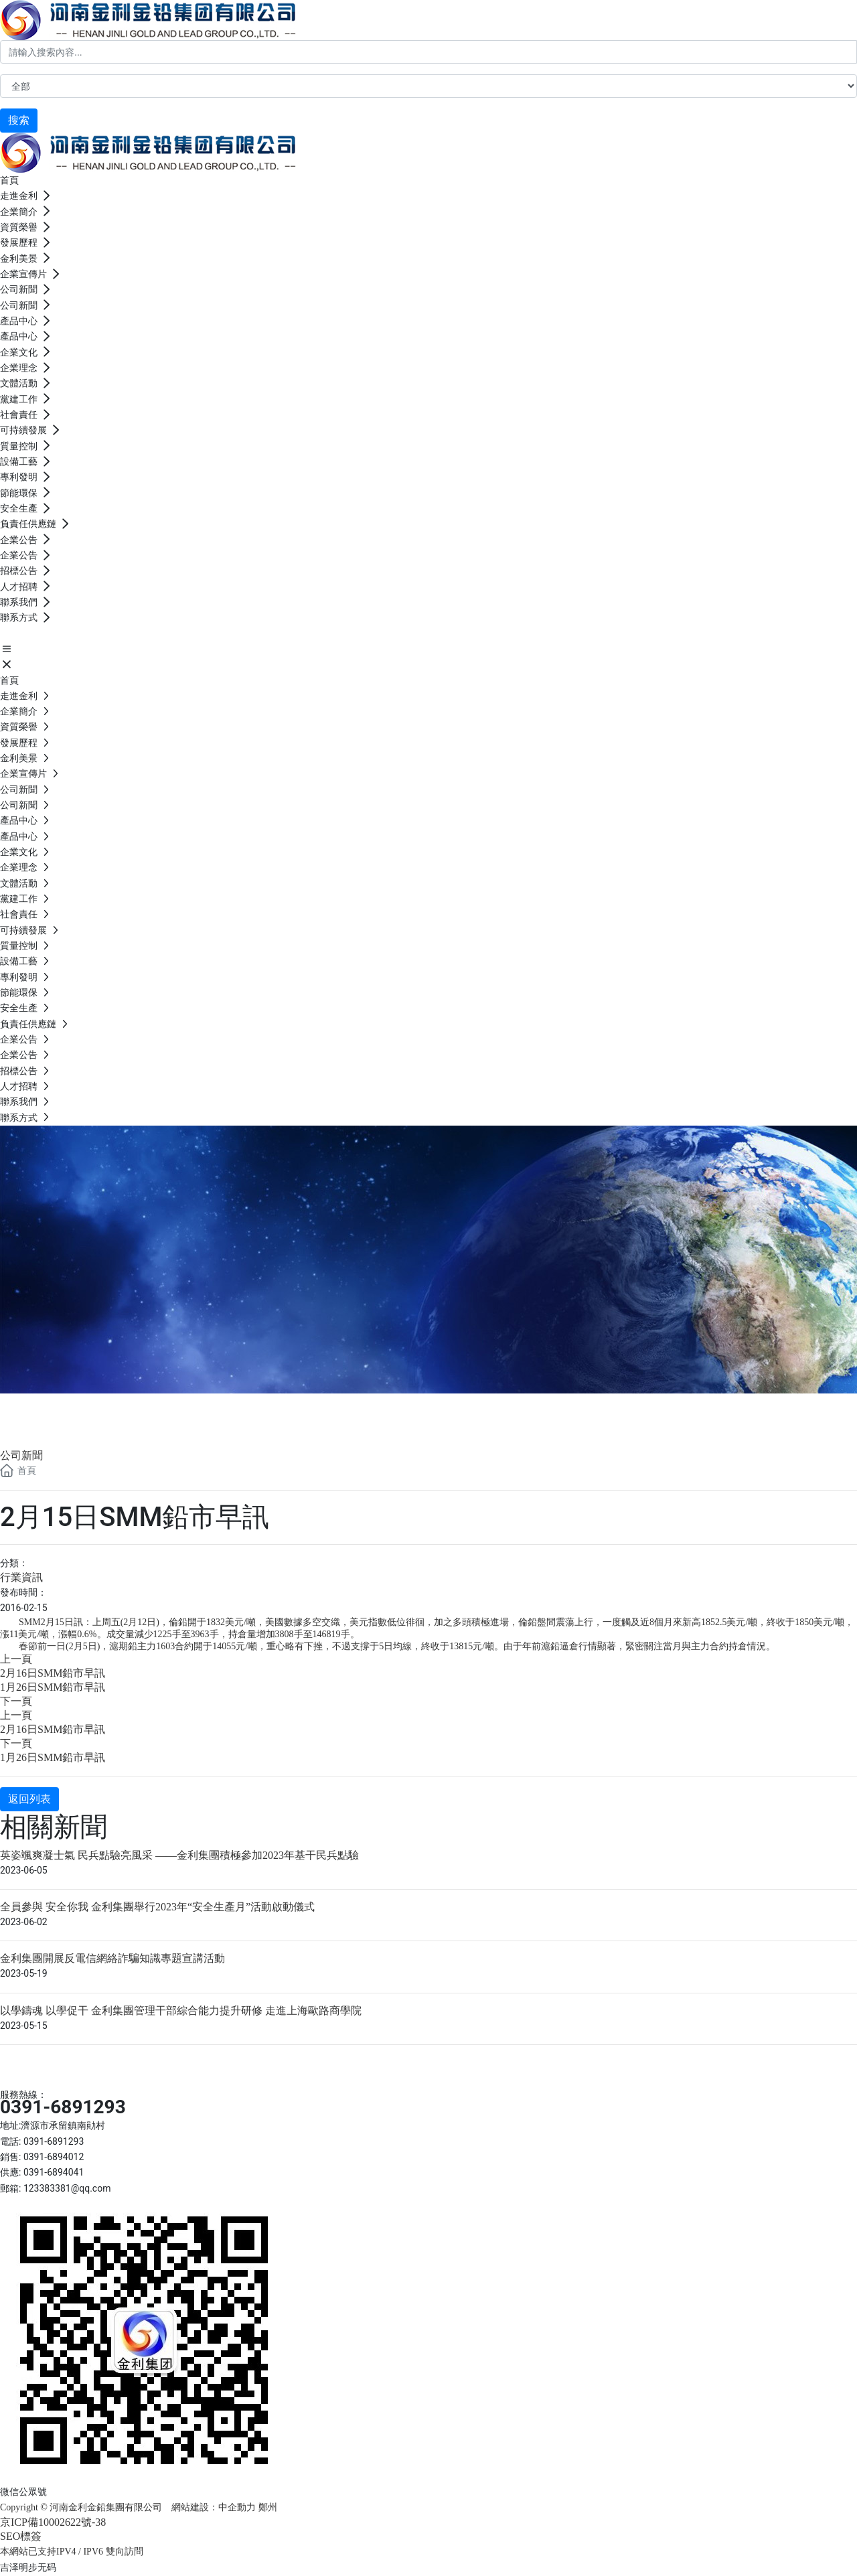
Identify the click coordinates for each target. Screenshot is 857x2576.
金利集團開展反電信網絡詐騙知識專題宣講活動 (112, 1958)
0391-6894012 (53, 2156)
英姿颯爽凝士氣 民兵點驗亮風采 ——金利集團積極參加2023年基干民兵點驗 (179, 1855)
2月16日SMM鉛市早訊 (52, 1673)
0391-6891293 (63, 2107)
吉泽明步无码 (28, 2567)
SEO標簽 (21, 2536)
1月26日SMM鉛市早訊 (52, 1687)
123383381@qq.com (67, 2188)
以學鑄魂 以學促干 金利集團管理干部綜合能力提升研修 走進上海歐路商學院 (181, 2010)
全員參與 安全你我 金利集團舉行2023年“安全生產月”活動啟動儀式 (157, 1906)
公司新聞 (53, 1409)
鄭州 (269, 2507)
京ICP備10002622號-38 (53, 2522)
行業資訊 (21, 1577)
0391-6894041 (53, 2172)
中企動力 (237, 2507)
